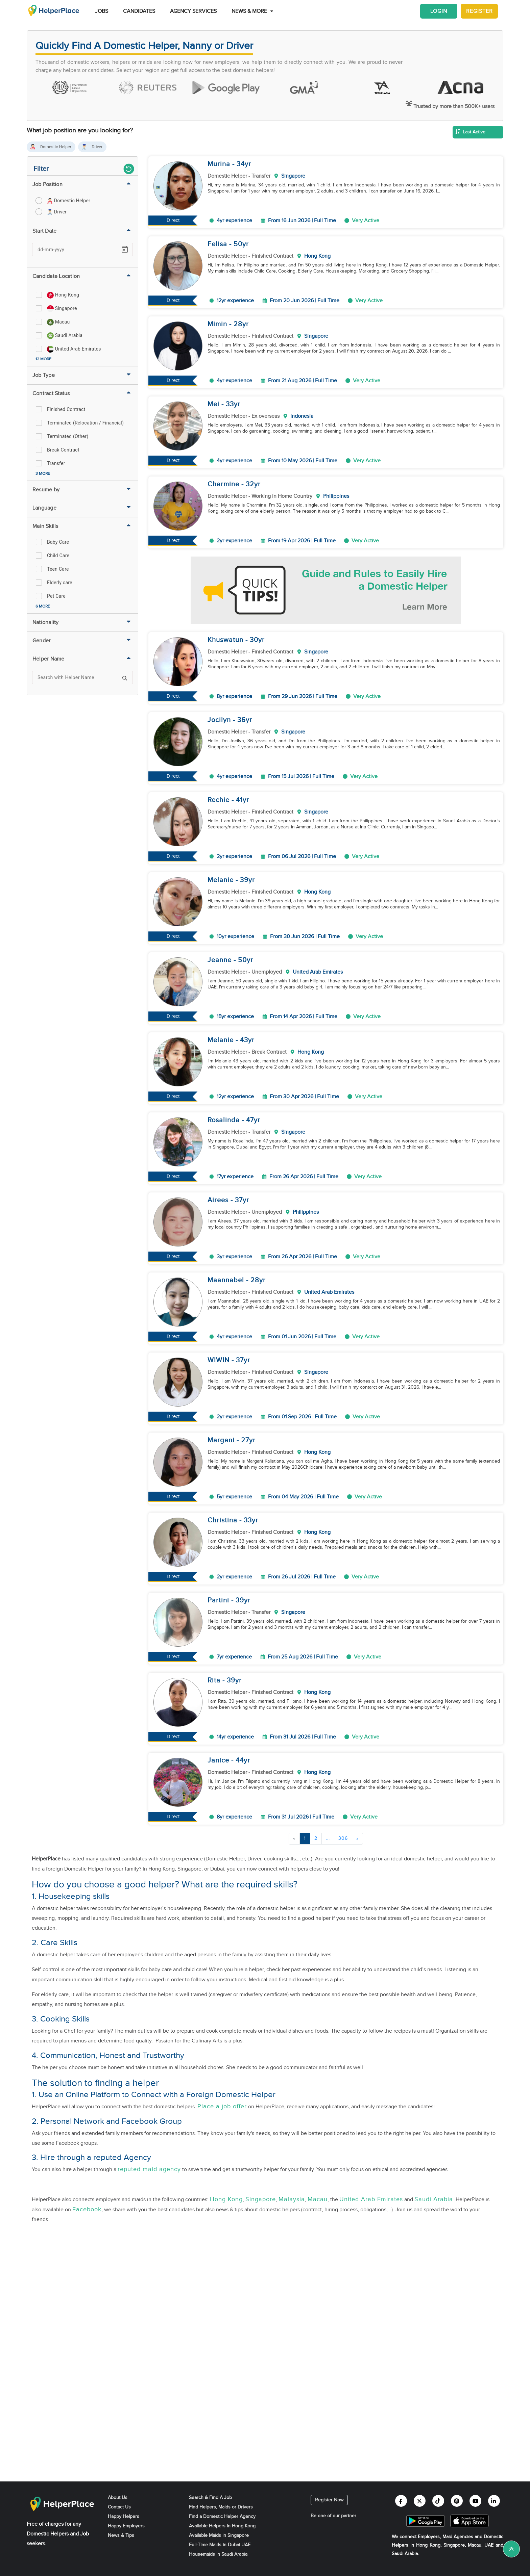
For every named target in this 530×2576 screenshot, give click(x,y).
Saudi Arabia (433, 2199)
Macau (318, 2199)
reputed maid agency (149, 2169)
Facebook (86, 2209)
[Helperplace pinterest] (457, 2501)
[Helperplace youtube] (475, 2501)
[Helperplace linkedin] (494, 2501)
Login (438, 11)
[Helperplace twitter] (420, 2501)
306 (343, 1838)
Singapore (260, 2199)
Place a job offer (222, 2106)
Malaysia (292, 2199)
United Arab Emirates (371, 2199)
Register (479, 11)
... (328, 1838)
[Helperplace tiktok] (438, 2501)
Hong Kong (226, 2199)
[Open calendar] (125, 249)
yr (248, 164)
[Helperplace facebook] (401, 2501)
